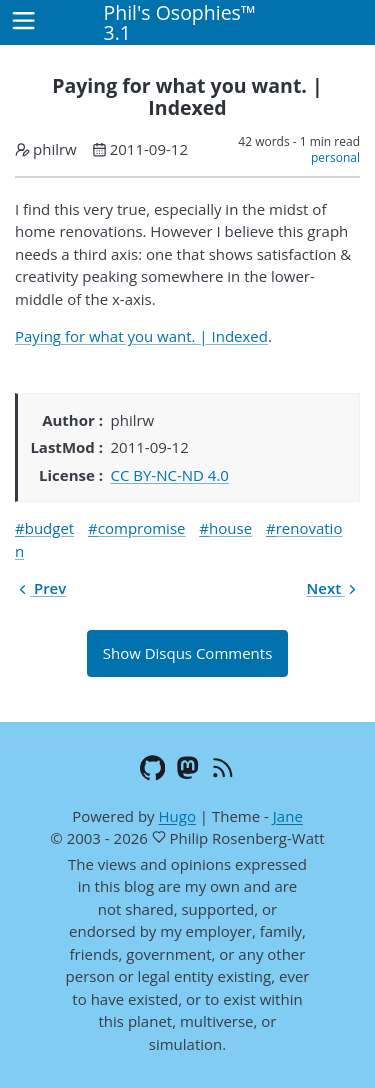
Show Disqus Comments (188, 653)
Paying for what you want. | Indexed (141, 336)
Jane (288, 816)
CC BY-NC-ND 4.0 (170, 475)
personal (335, 157)
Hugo (176, 816)
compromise (142, 528)
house (230, 528)
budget (49, 528)
